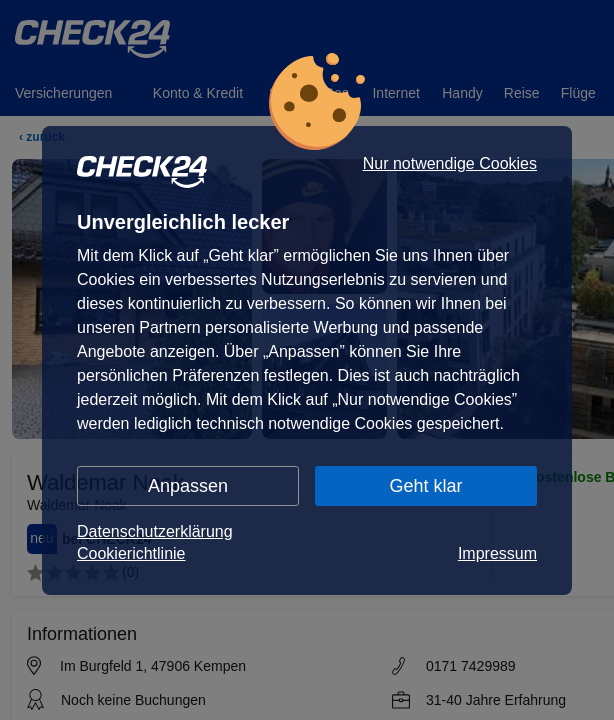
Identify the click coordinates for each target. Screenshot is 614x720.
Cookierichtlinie (131, 553)
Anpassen (188, 486)
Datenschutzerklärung (155, 531)
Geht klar (425, 486)
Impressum (497, 553)
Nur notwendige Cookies (450, 164)
